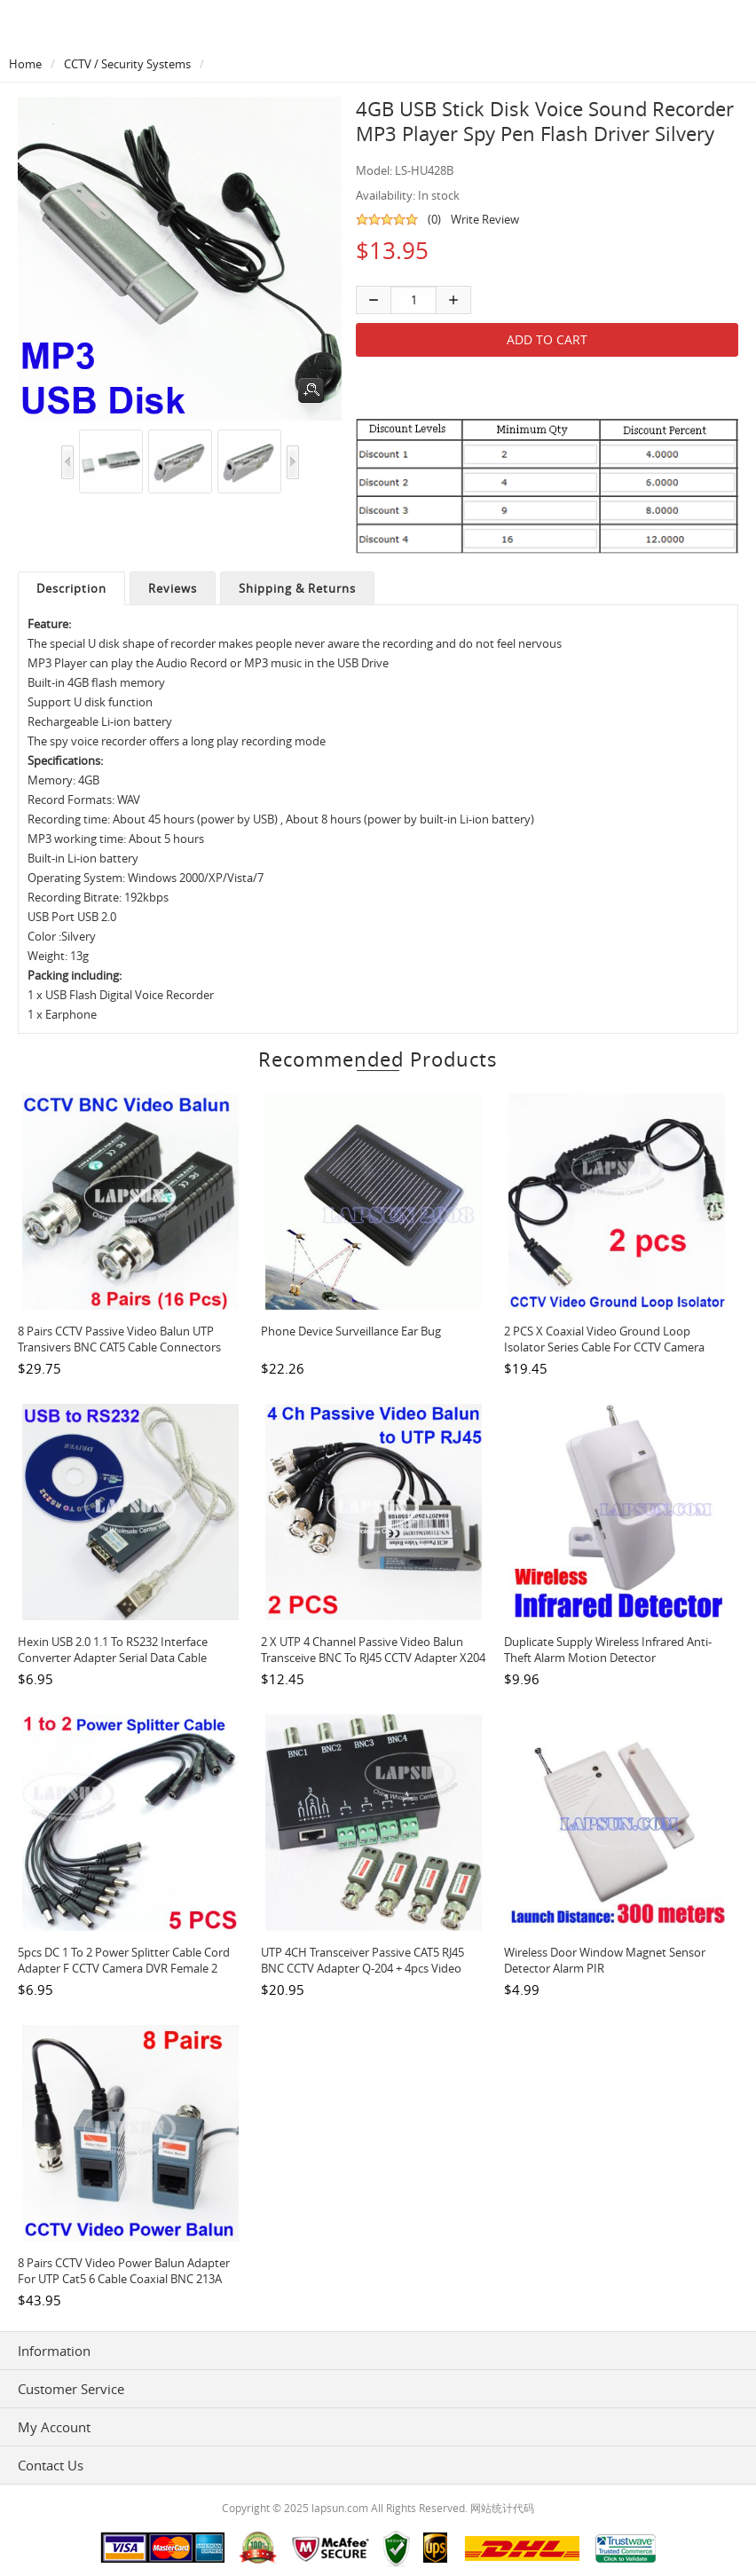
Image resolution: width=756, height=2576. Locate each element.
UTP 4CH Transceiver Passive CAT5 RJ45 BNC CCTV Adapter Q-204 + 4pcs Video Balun (362, 1968)
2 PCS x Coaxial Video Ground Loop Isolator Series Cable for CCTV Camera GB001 (604, 1347)
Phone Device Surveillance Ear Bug (351, 1331)
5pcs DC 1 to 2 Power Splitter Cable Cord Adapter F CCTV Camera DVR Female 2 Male (124, 1968)
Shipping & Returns (297, 588)
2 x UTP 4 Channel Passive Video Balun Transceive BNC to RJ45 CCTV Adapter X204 (373, 1650)
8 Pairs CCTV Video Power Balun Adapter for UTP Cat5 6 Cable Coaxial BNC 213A (124, 2271)
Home (25, 64)
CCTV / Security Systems (127, 64)
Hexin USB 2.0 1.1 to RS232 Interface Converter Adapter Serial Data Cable (113, 1650)
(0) (434, 219)
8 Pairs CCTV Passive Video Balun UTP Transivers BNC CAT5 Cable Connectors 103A (119, 1347)
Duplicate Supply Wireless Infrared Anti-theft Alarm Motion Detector (608, 1650)
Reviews (172, 588)
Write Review (485, 219)
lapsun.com (339, 2508)
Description (71, 588)
